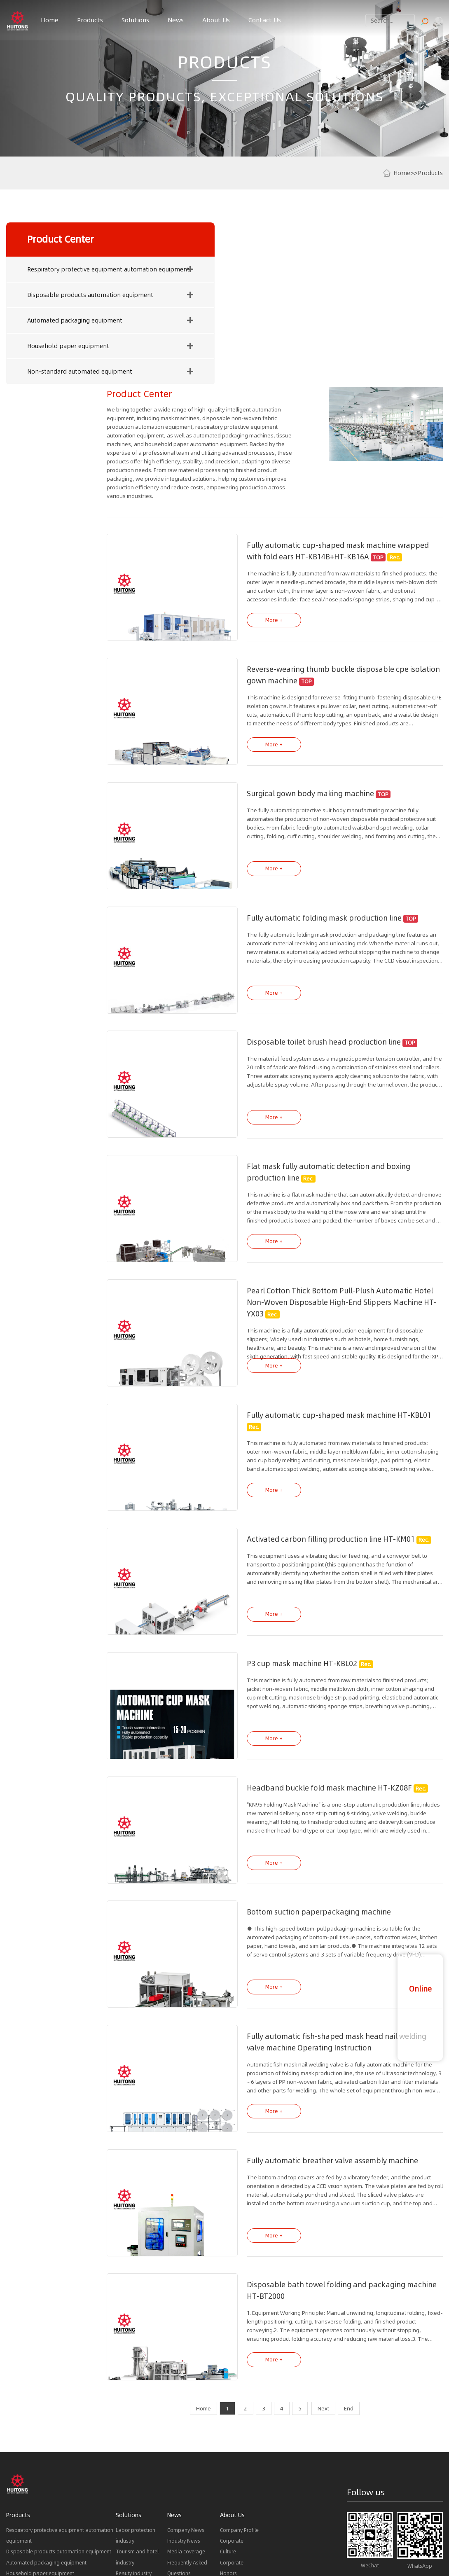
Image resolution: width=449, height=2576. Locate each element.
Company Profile (239, 2355)
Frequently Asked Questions (187, 2393)
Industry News (183, 2366)
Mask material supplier (77, 2557)
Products (90, 20)
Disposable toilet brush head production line (310, 876)
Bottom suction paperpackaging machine (305, 1741)
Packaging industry (138, 2431)
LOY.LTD (314, 2533)
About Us (216, 20)
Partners (229, 2409)
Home (49, 20)
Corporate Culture (231, 2371)
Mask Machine (23, 2557)
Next (323, 2233)
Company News (185, 2355)
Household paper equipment (40, 350)
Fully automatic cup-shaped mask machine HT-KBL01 (325, 1247)
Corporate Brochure (231, 2448)
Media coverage (186, 2376)
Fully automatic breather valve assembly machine (318, 1988)
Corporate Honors (231, 2393)
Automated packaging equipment (46, 324)
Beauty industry (134, 2398)
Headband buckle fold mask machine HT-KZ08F (315, 1617)
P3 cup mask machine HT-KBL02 (288, 1494)
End (348, 2233)
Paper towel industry (140, 2420)
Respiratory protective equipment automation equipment (48, 273)
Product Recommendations (62, 2542)
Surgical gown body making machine (296, 629)
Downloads (180, 2409)
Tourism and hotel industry (137, 2382)
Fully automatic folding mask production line (310, 752)
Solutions (135, 20)
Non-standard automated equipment (47, 375)
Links (12, 2542)
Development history (235, 2426)
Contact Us (264, 20)
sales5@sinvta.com (420, 2500)
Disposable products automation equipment (48, 299)
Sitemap (294, 2533)
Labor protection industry (135, 2360)
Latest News (122, 2542)
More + (260, 455)
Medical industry (135, 2409)
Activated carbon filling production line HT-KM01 (317, 1370)
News (176, 20)
